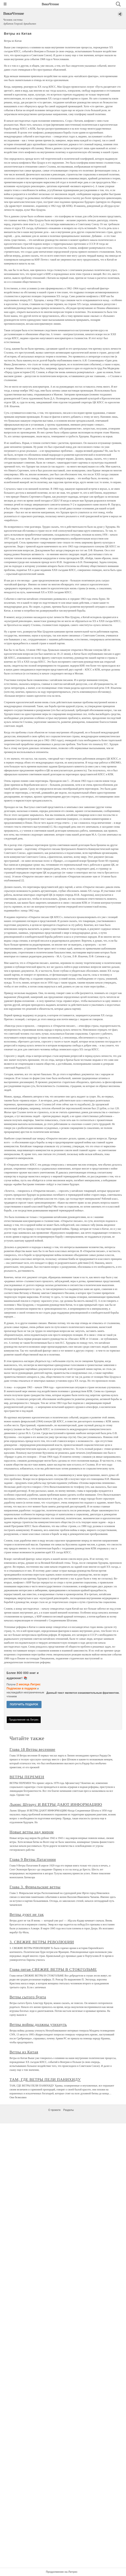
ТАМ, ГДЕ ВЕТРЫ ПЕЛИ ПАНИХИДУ (45, 2079)
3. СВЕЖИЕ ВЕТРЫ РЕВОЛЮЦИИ (42, 1942)
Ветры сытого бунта (28, 1997)
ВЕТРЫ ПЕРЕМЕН (27, 1777)
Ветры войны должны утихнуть (38, 2024)
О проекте (54, 2110)
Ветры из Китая (24, 2052)
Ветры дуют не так (27, 1914)
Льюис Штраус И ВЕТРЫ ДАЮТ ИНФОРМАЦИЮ (56, 1804)
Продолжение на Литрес (24, 1719)
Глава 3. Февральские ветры (35, 1887)
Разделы (68, 2110)
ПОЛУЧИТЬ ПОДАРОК (24, 1704)
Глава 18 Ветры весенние (32, 1749)
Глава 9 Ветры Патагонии (33, 1859)
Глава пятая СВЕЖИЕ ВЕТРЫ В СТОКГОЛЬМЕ (53, 1969)
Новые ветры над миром (32, 1832)
